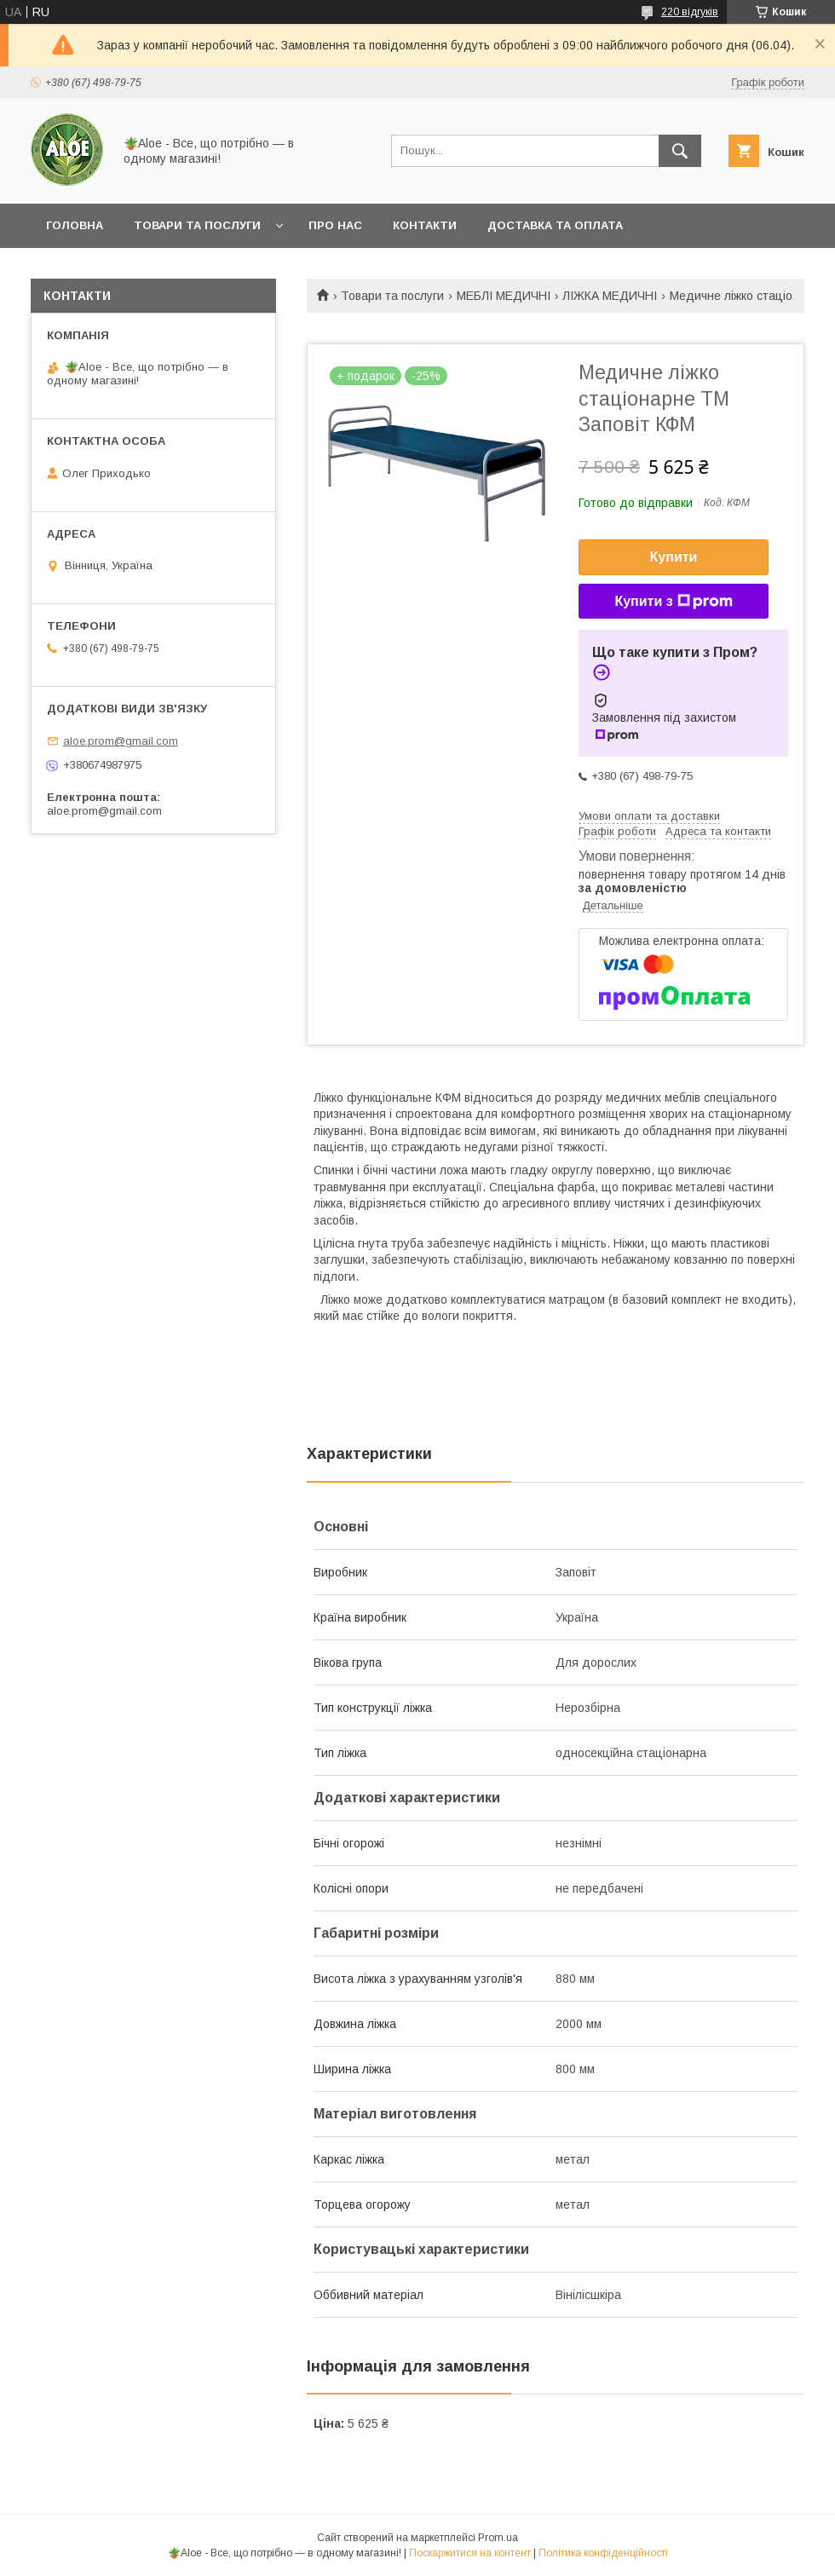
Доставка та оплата (555, 225)
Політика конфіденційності (603, 2553)
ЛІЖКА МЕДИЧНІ (609, 296)
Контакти (425, 225)
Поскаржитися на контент (470, 2553)
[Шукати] (680, 151)
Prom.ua (498, 2538)
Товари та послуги (197, 225)
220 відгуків (689, 12)
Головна (74, 225)
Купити (674, 557)
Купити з (673, 601)
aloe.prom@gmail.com (120, 741)
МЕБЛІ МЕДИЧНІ (503, 296)
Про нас (335, 225)
